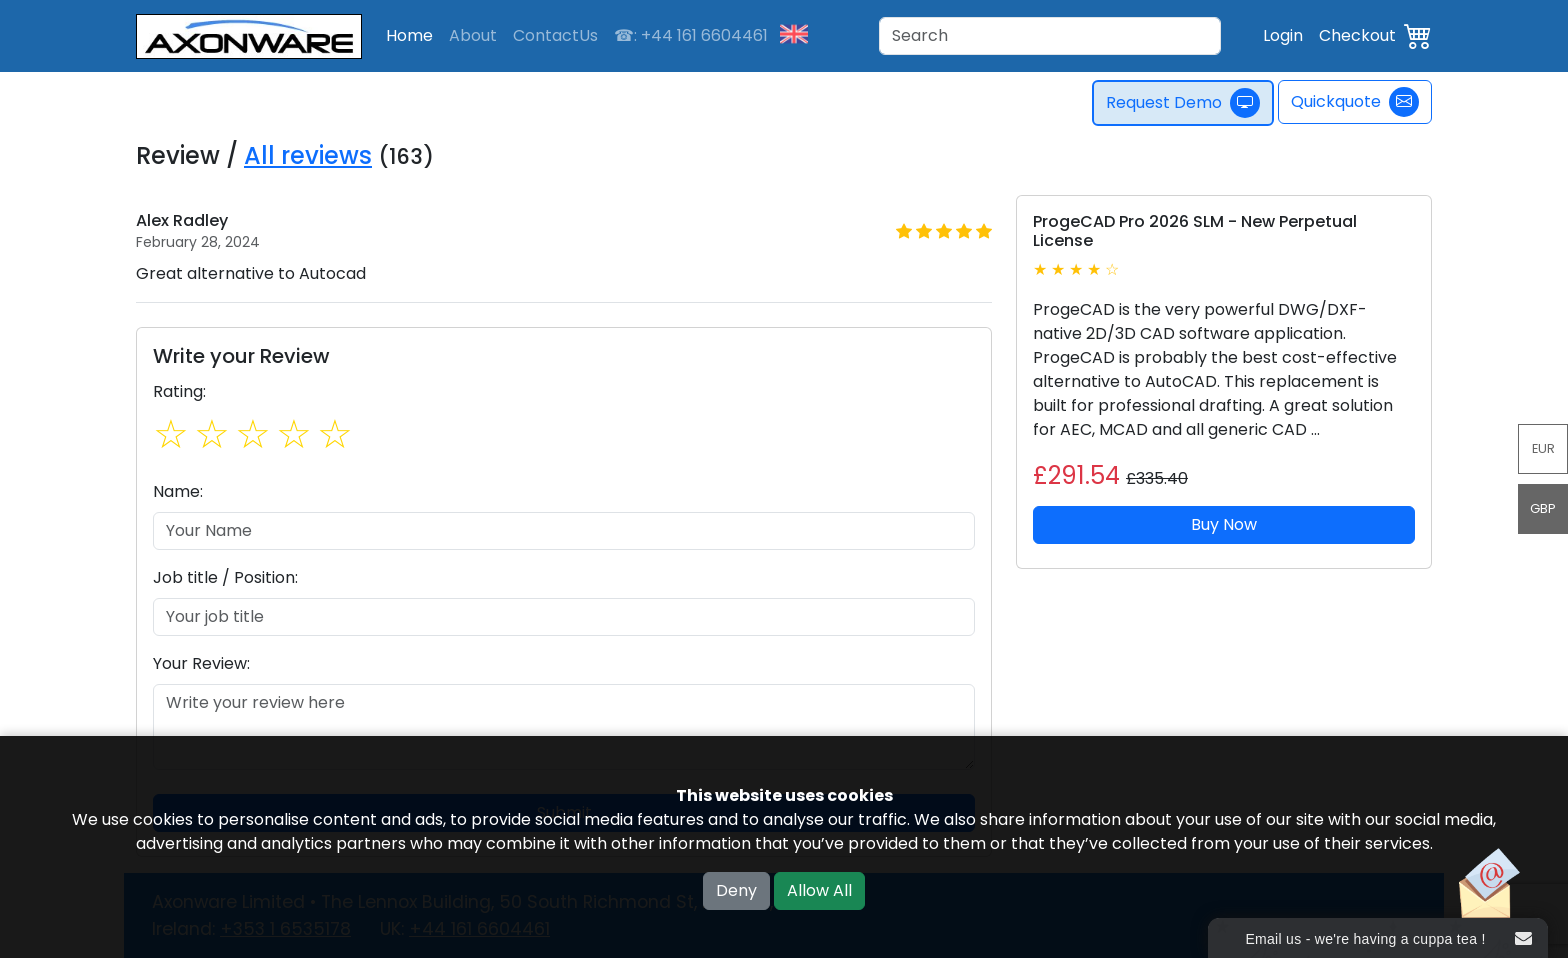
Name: (178, 491)
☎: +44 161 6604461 (691, 35)
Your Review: (201, 663)
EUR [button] (1543, 448)
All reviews (308, 155)
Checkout (1357, 35)
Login (1283, 35)
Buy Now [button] (1224, 524)
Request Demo (1184, 103)
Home (409, 35)
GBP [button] (1543, 508)
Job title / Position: (225, 577)
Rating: (179, 391)
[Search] (1050, 36)
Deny (736, 890)
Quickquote (1355, 102)
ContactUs (555, 35)
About (473, 35)
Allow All (819, 890)
